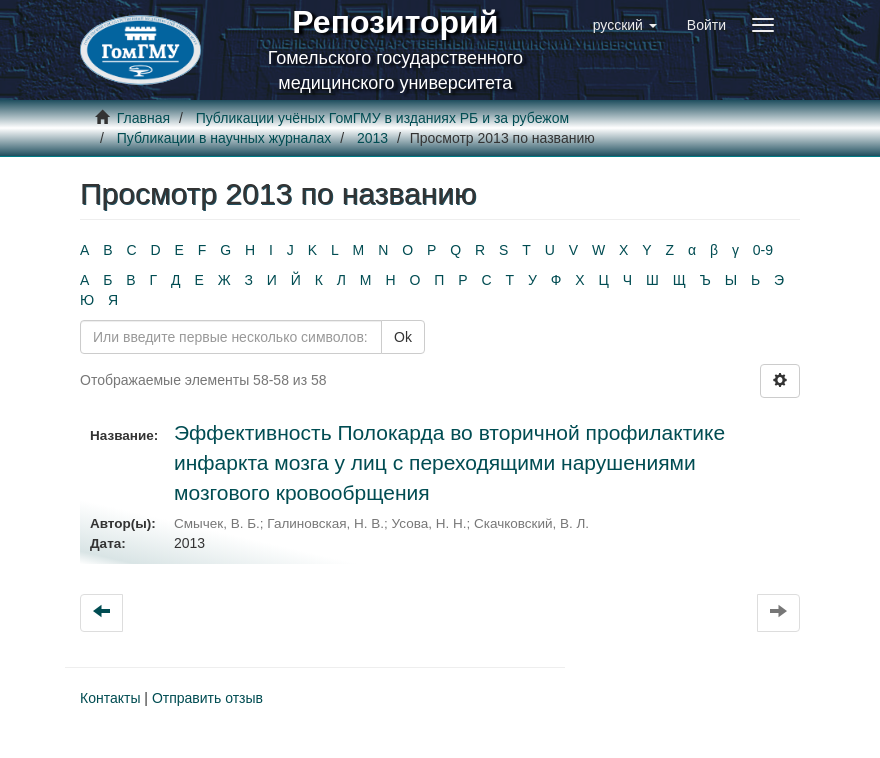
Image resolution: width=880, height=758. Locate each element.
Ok (403, 337)
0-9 (763, 250)
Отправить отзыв (207, 698)
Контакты (110, 698)
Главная (143, 118)
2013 (372, 138)
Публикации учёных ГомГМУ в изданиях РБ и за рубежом (382, 118)
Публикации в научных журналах (224, 138)
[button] (625, 25)
